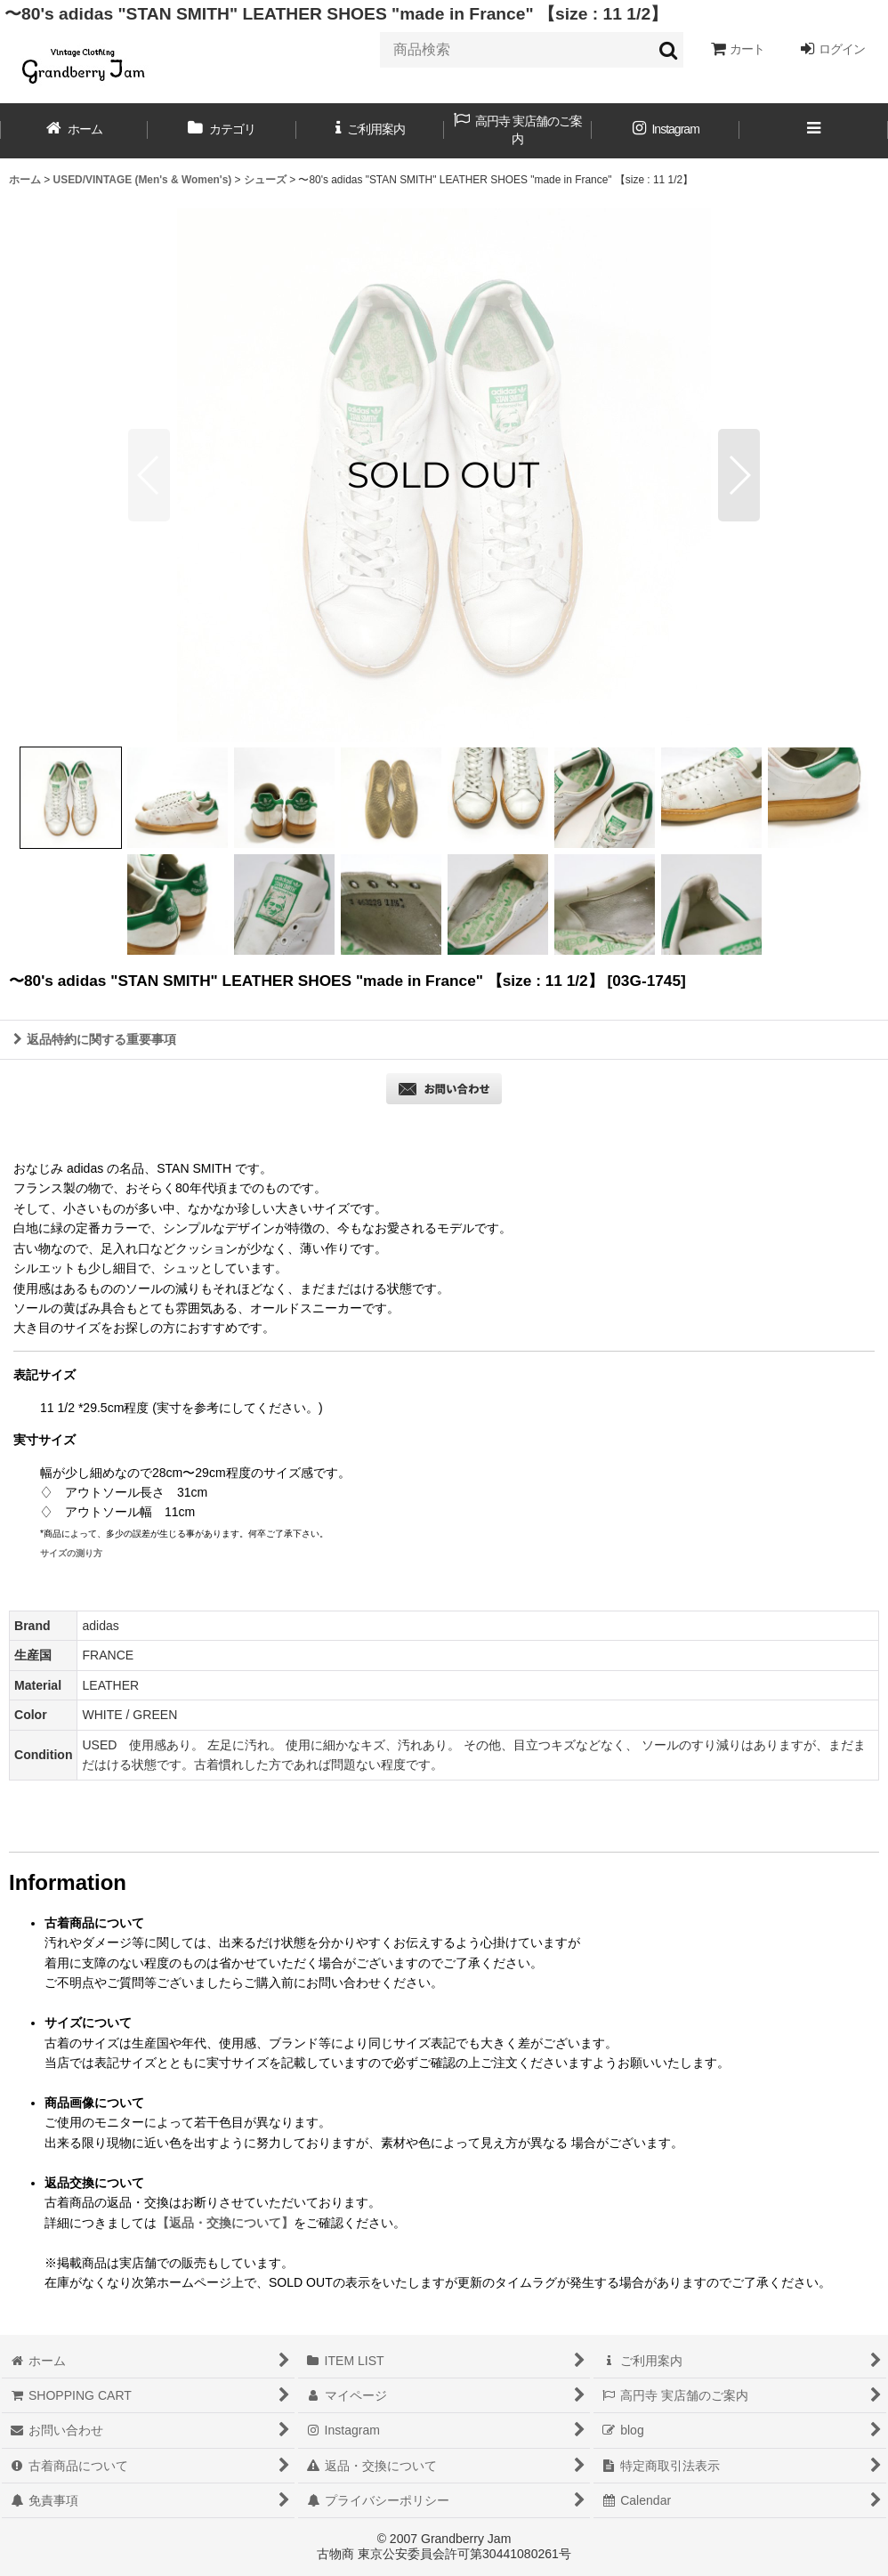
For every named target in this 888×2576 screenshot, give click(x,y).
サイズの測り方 (71, 1553)
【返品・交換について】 (225, 2223)
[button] (813, 130)
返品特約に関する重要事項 (94, 1039)
